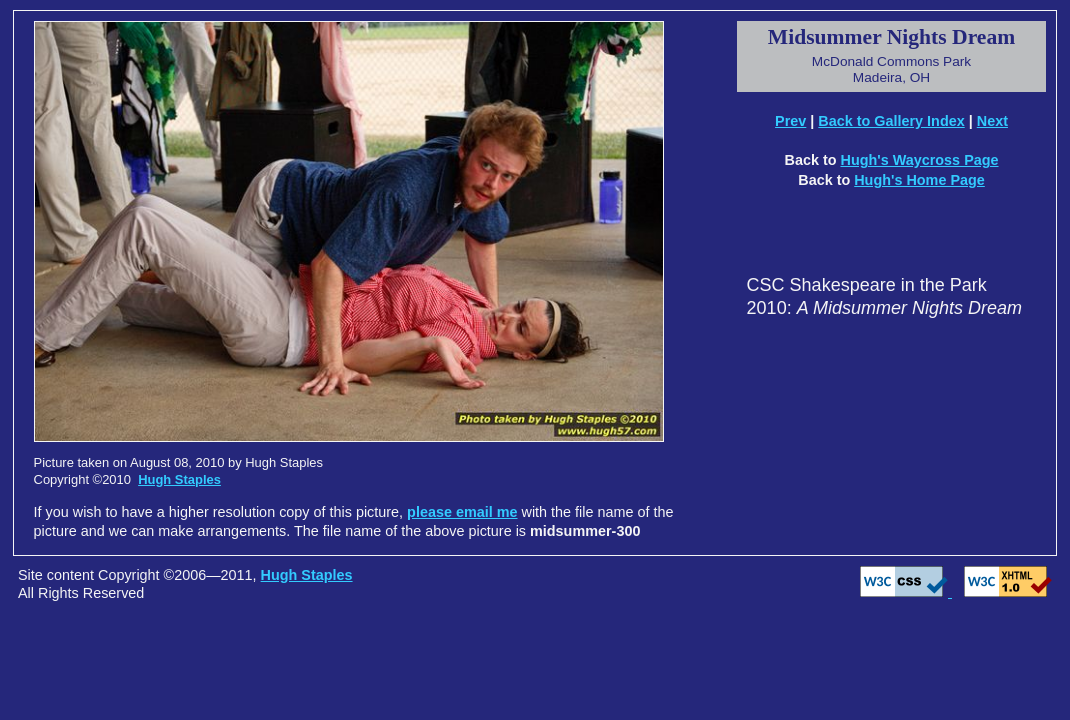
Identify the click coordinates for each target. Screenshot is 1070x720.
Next (992, 121)
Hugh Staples (179, 479)
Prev (790, 121)
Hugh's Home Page (919, 180)
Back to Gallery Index (891, 121)
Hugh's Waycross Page (919, 160)
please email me (462, 512)
